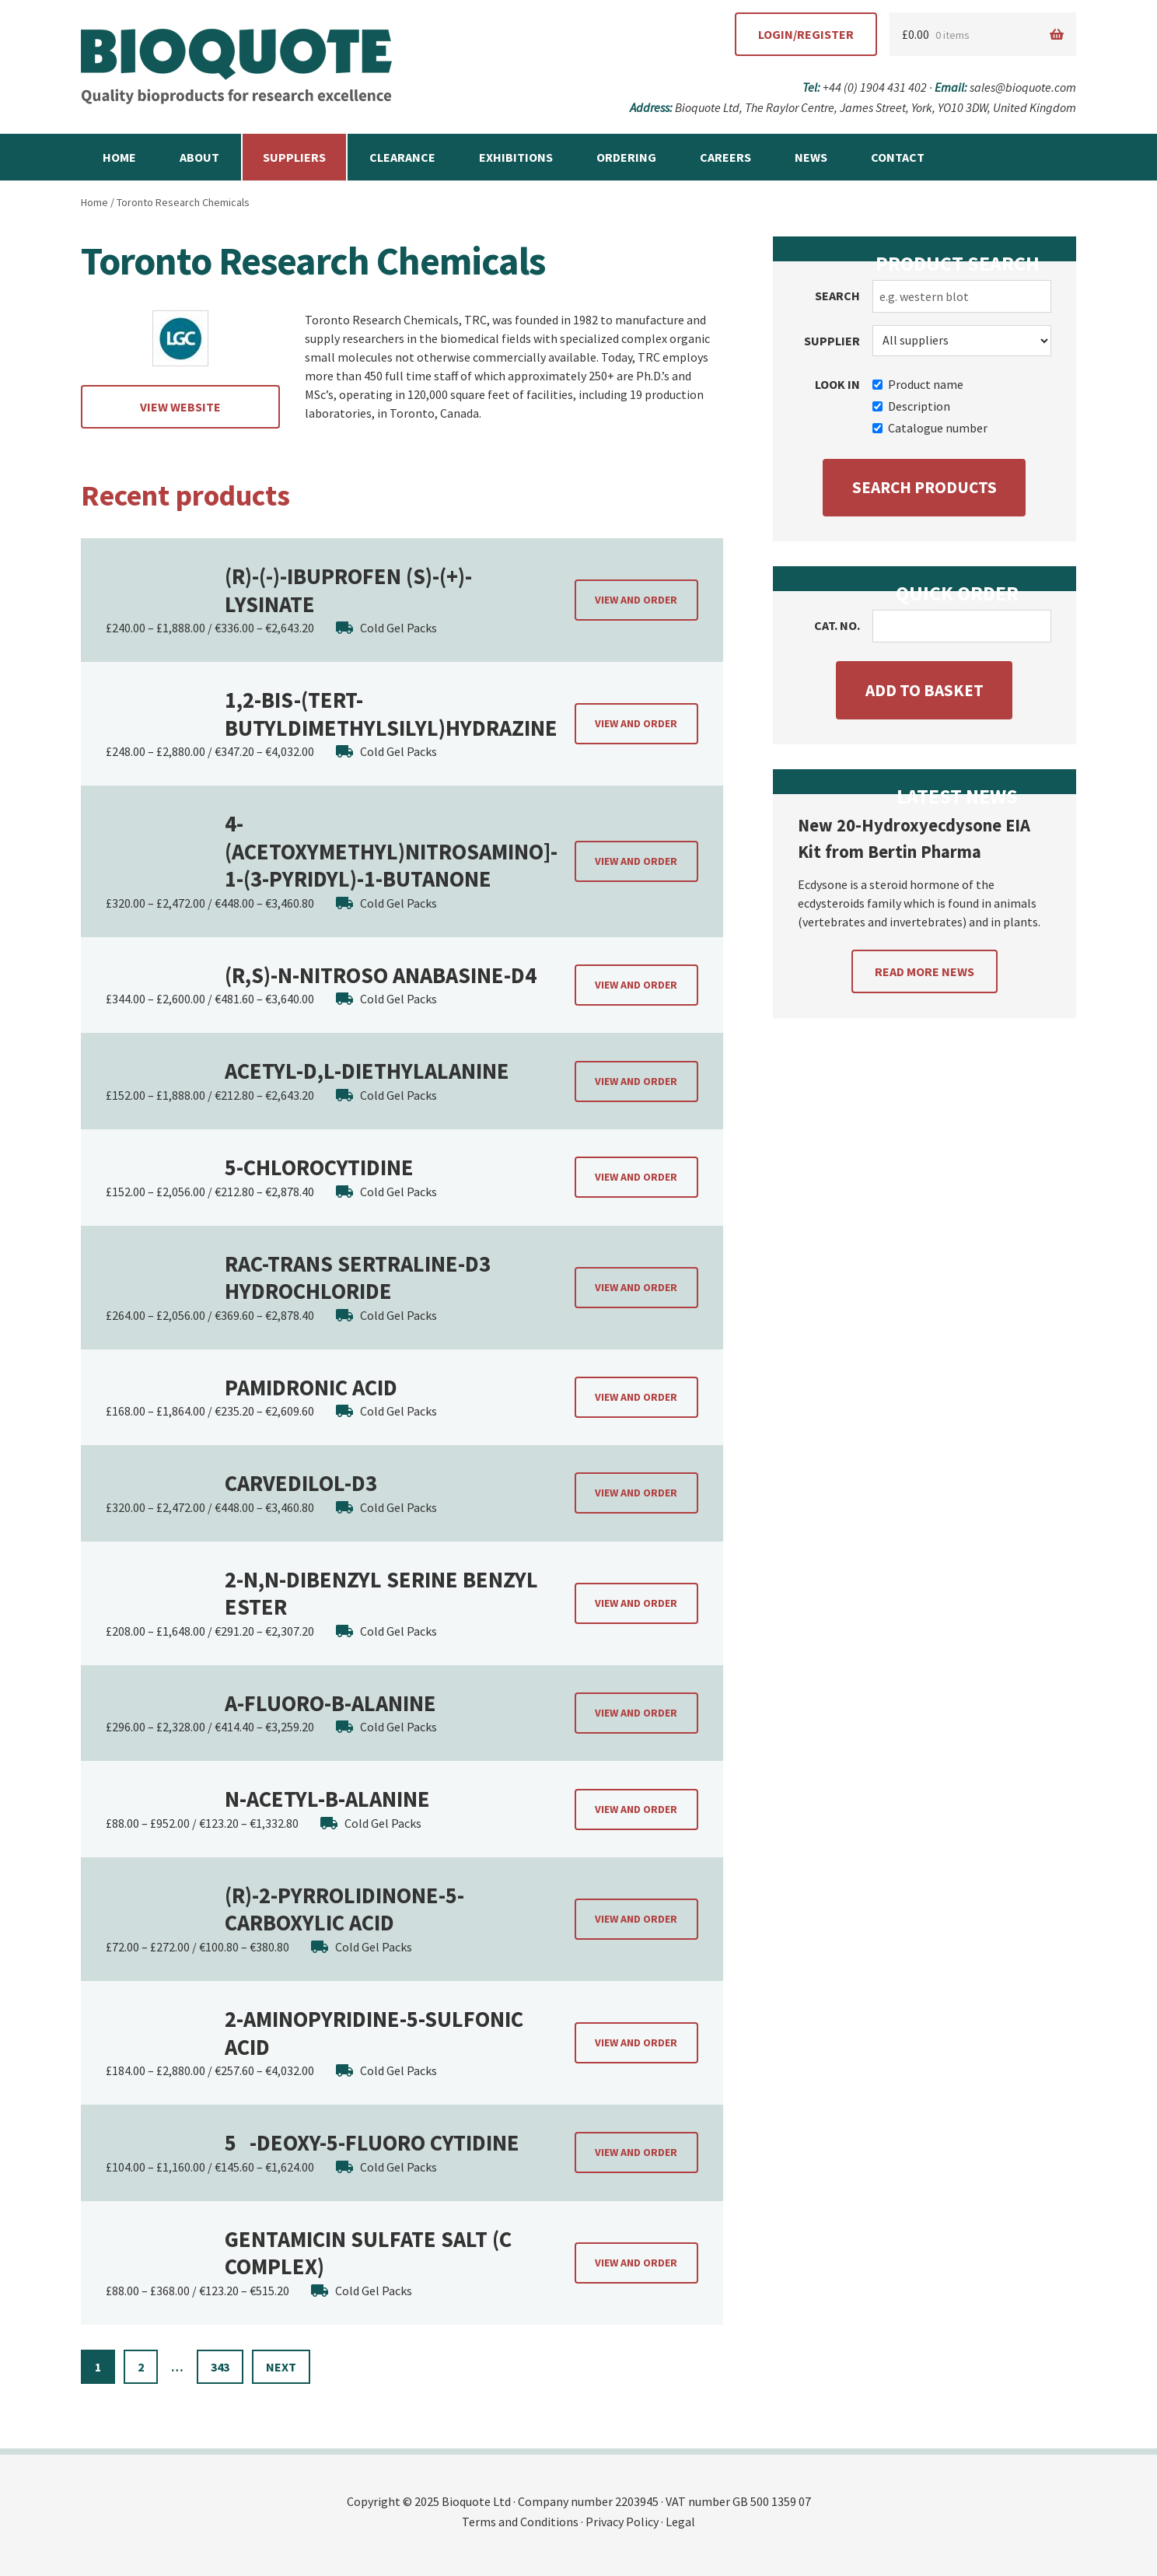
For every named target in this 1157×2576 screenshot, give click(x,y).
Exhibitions (516, 157)
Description (911, 406)
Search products (924, 487)
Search (837, 295)
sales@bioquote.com (1023, 87)
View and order (636, 600)
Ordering (626, 157)
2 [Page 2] (141, 2367)
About (199, 157)
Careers (725, 157)
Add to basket (924, 690)
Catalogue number (929, 428)
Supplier (832, 340)
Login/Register (806, 34)
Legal (680, 2521)
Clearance (402, 157)
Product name (917, 384)
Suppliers (294, 157)
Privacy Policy (622, 2521)
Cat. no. (837, 625)
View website (180, 407)
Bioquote (236, 67)
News (811, 157)
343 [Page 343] (220, 2367)
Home (119, 157)
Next (281, 2367)
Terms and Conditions (520, 2521)
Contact (898, 157)
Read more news (924, 971)
